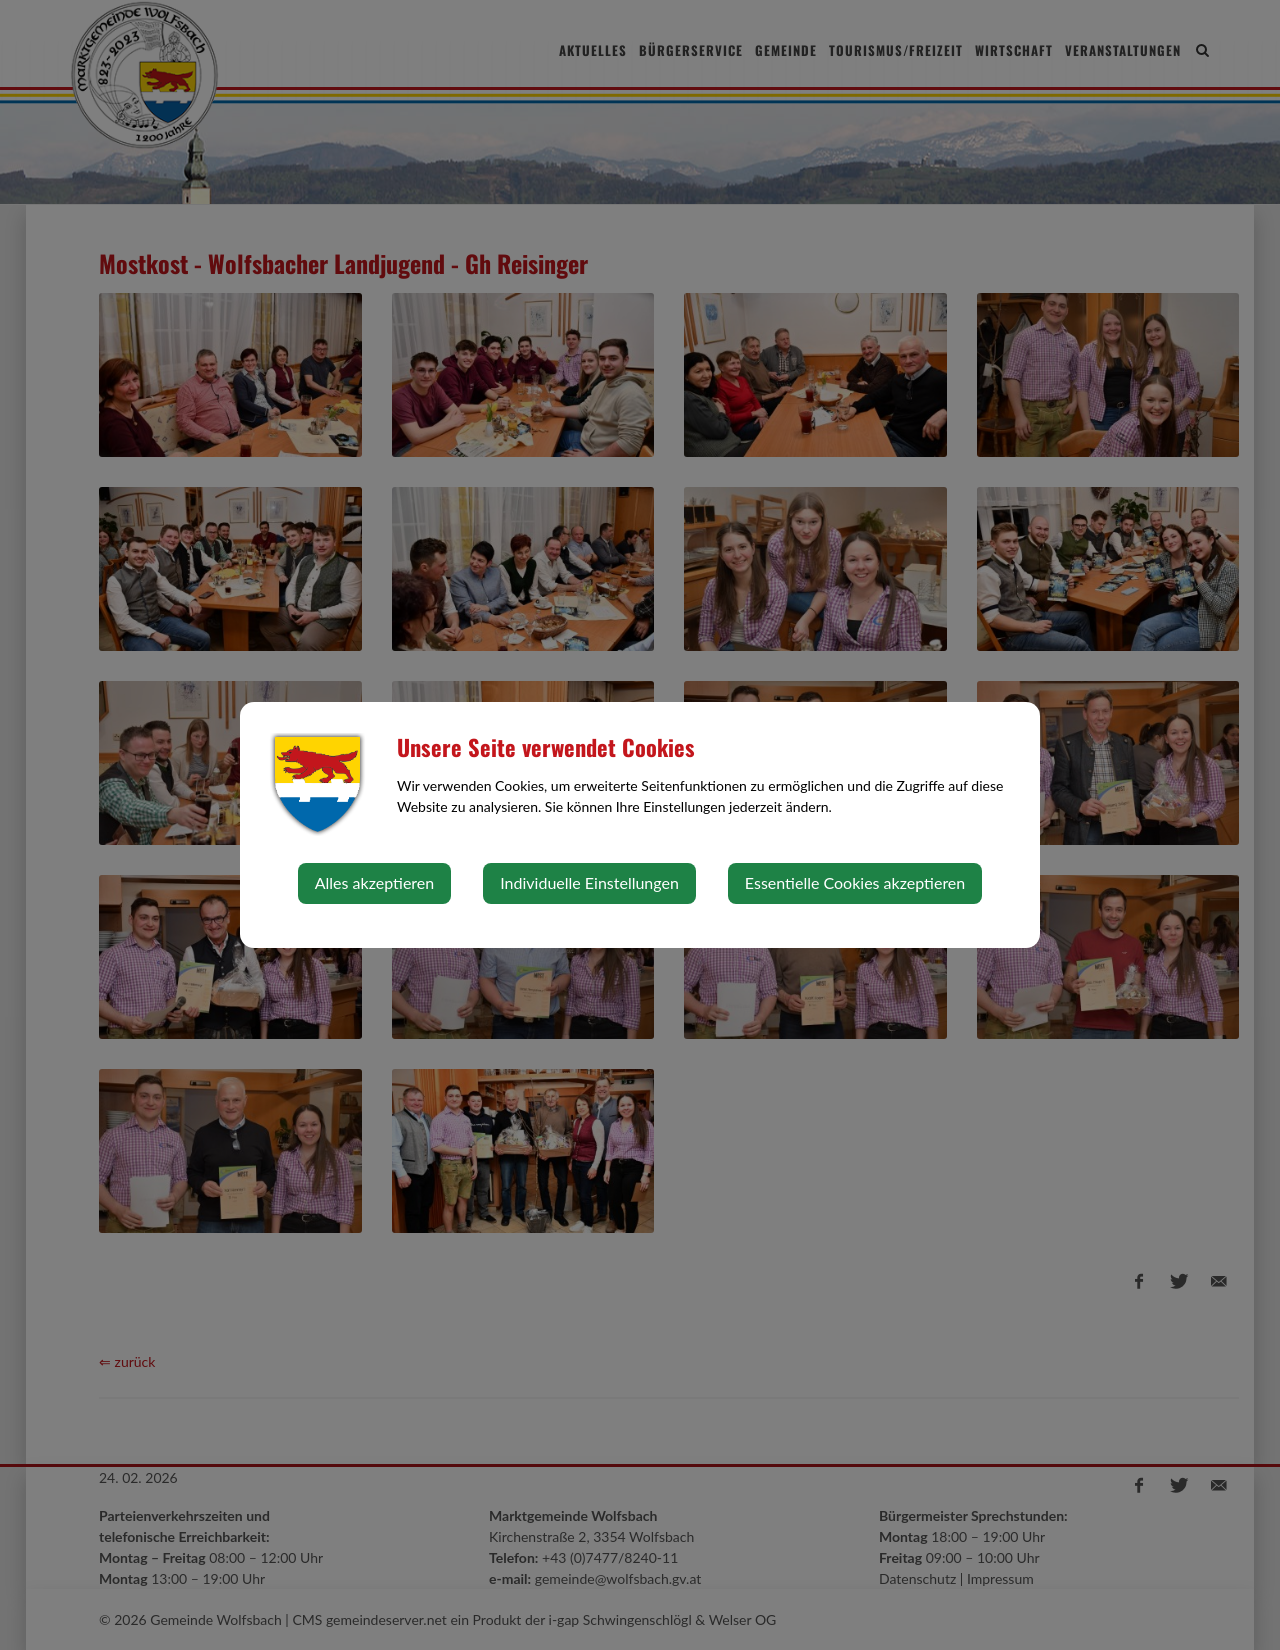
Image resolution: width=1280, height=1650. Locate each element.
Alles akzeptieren (374, 882)
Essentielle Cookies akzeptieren (855, 882)
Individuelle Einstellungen (589, 882)
